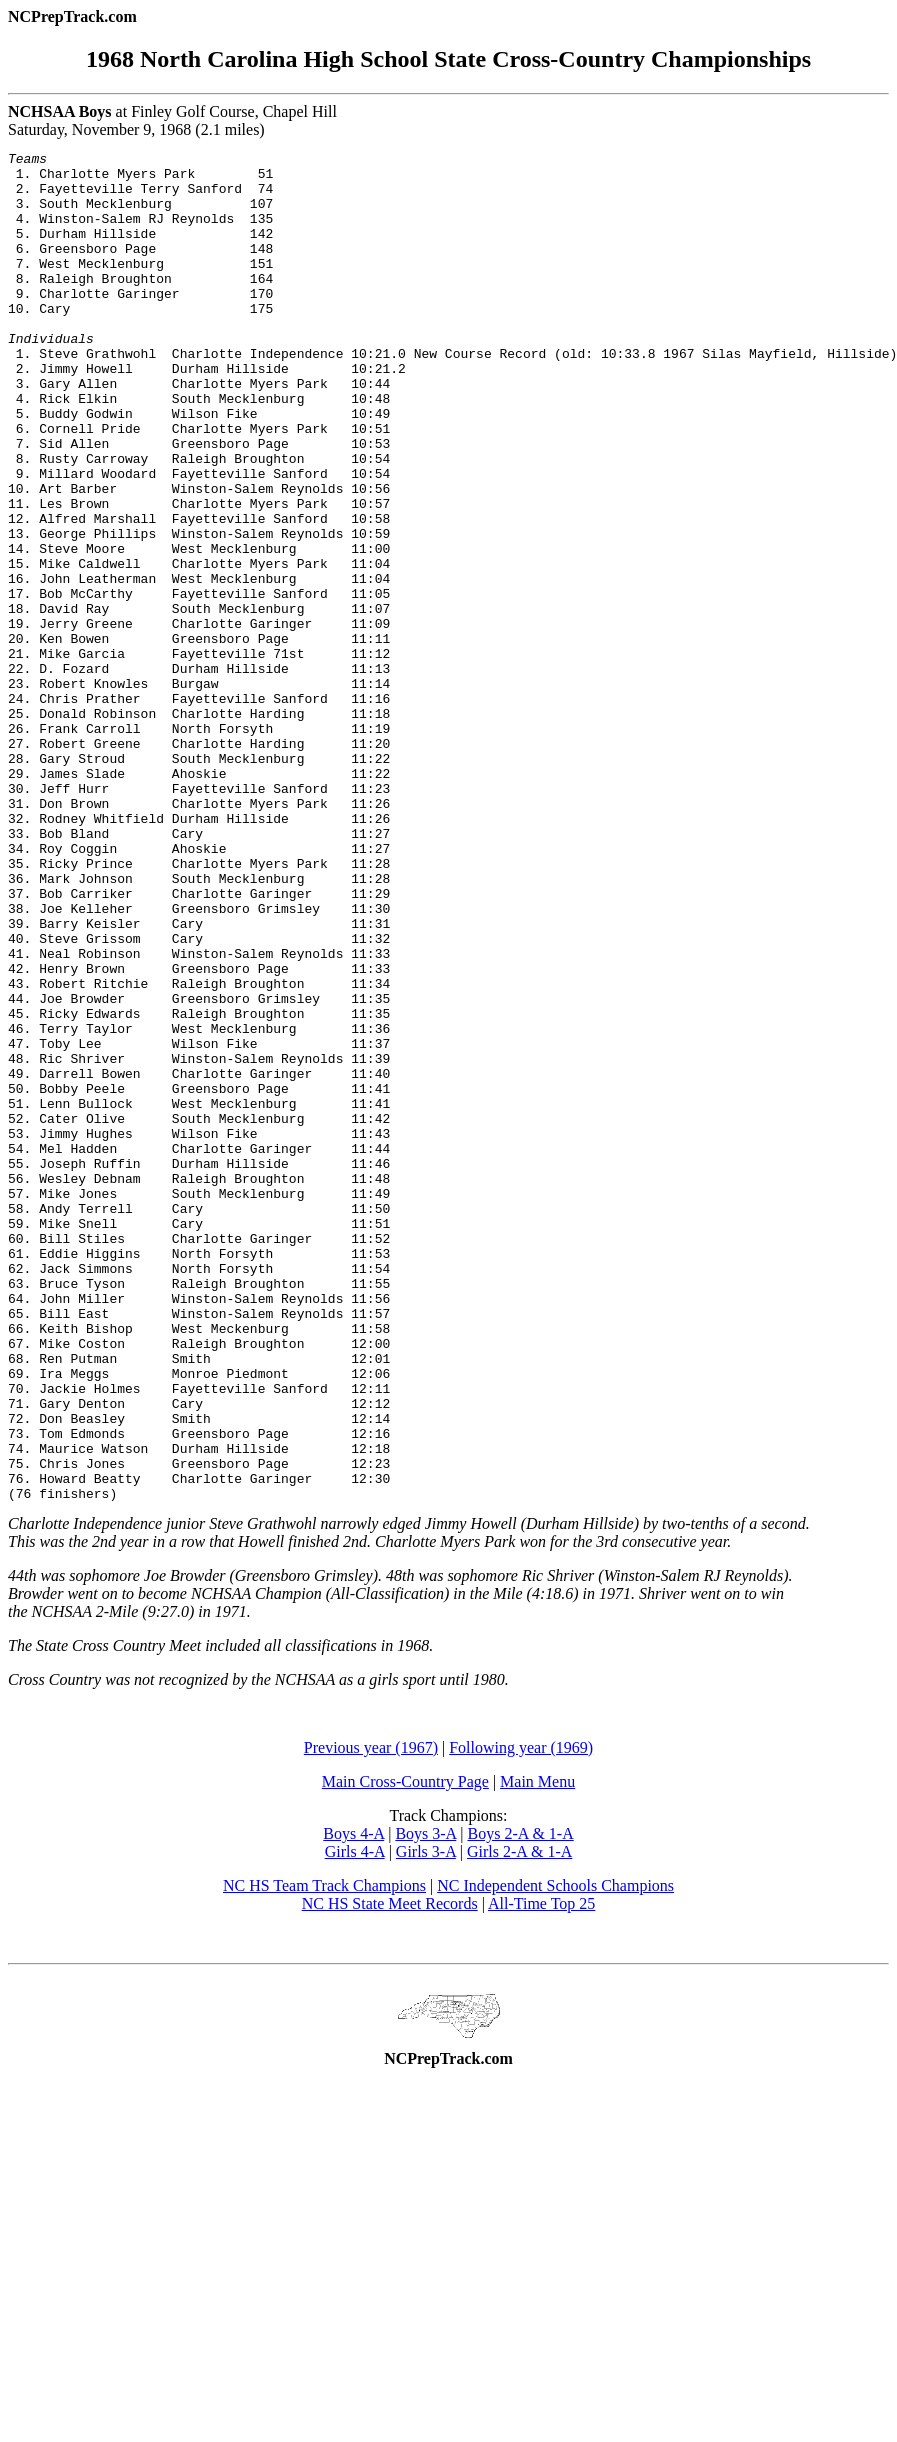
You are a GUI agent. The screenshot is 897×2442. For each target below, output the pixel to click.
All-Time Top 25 (541, 2173)
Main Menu (537, 2051)
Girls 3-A (426, 2121)
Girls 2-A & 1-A (519, 2121)
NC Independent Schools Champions (555, 2155)
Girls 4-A (355, 2121)
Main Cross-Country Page (405, 2051)
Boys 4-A (353, 2103)
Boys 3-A (425, 2103)
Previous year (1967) (371, 2017)
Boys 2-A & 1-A (520, 2103)
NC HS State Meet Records (390, 2173)
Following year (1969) (521, 2017)
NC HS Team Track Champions (324, 2155)
